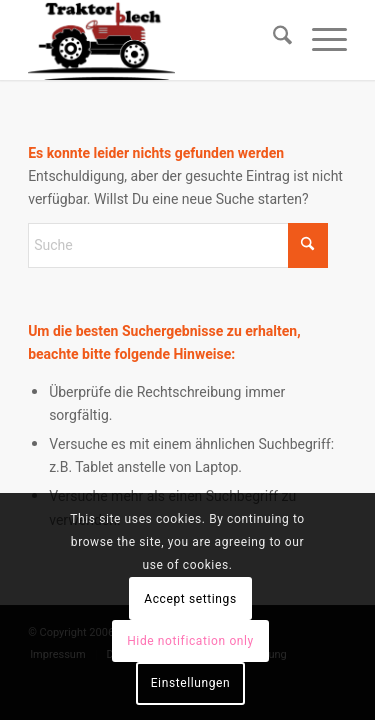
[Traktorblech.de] (155, 40)
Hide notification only (190, 641)
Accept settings (190, 599)
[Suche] (272, 40)
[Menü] (319, 40)
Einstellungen (191, 683)
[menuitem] (272, 40)
